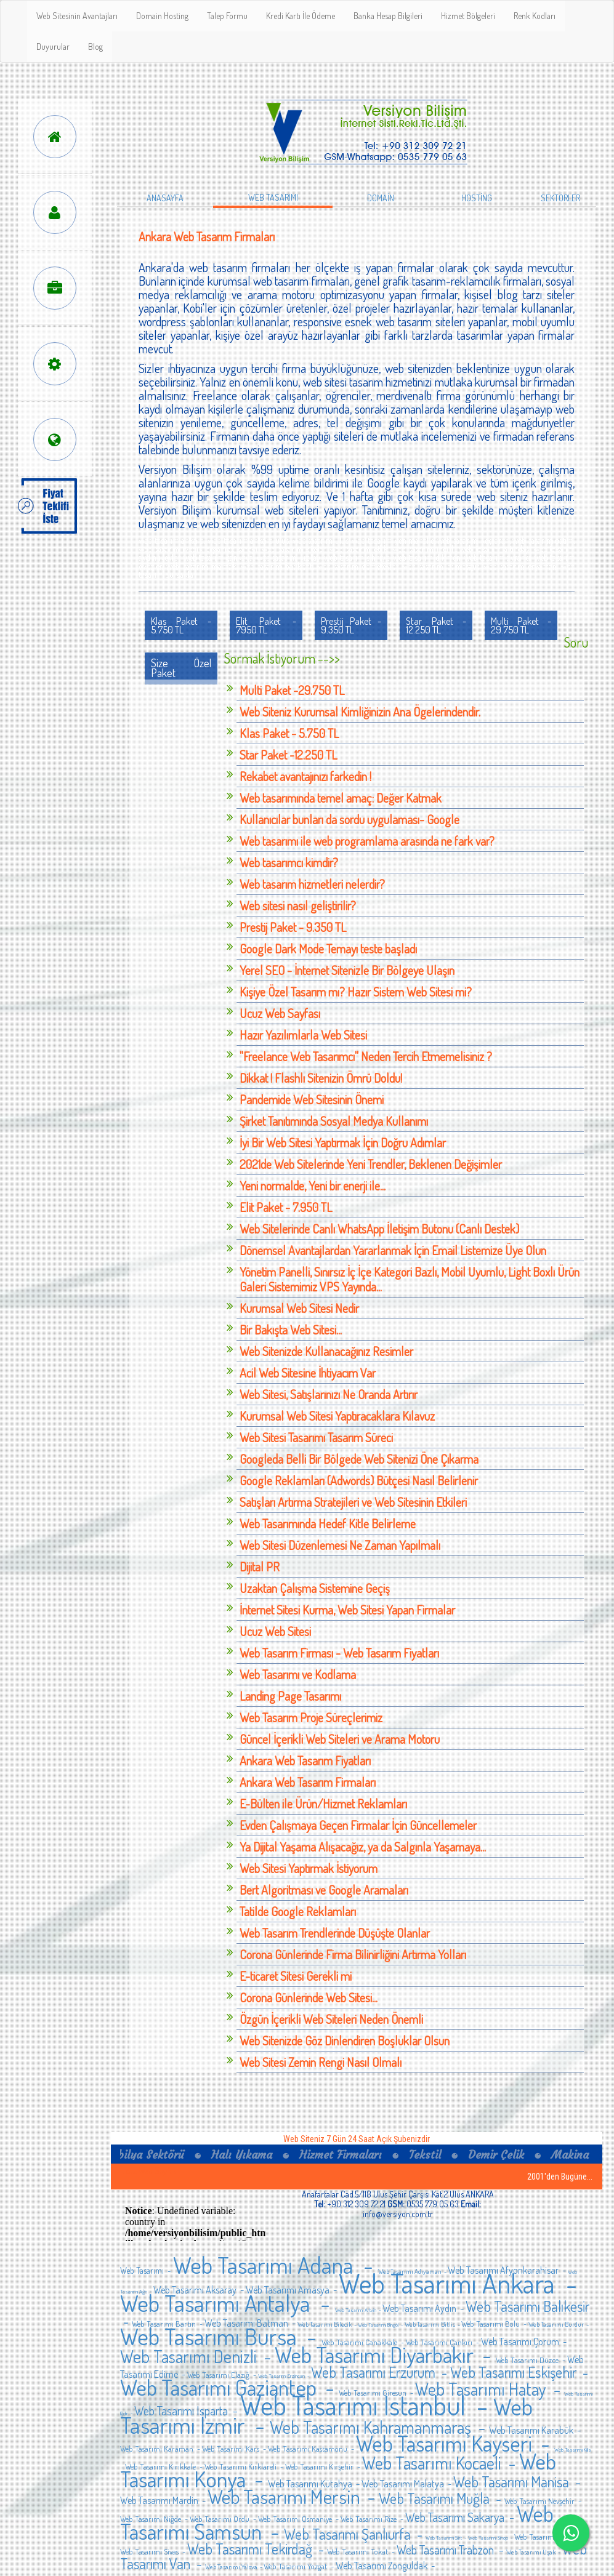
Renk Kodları (534, 15)
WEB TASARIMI (273, 197)
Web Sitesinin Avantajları (77, 15)
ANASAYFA (165, 198)
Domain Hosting (162, 15)
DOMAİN (380, 198)
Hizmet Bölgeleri (468, 15)
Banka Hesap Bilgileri (387, 15)
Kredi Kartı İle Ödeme (300, 15)
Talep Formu (227, 15)
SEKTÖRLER (560, 198)
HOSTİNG (476, 198)
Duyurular (53, 46)
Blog (95, 46)
